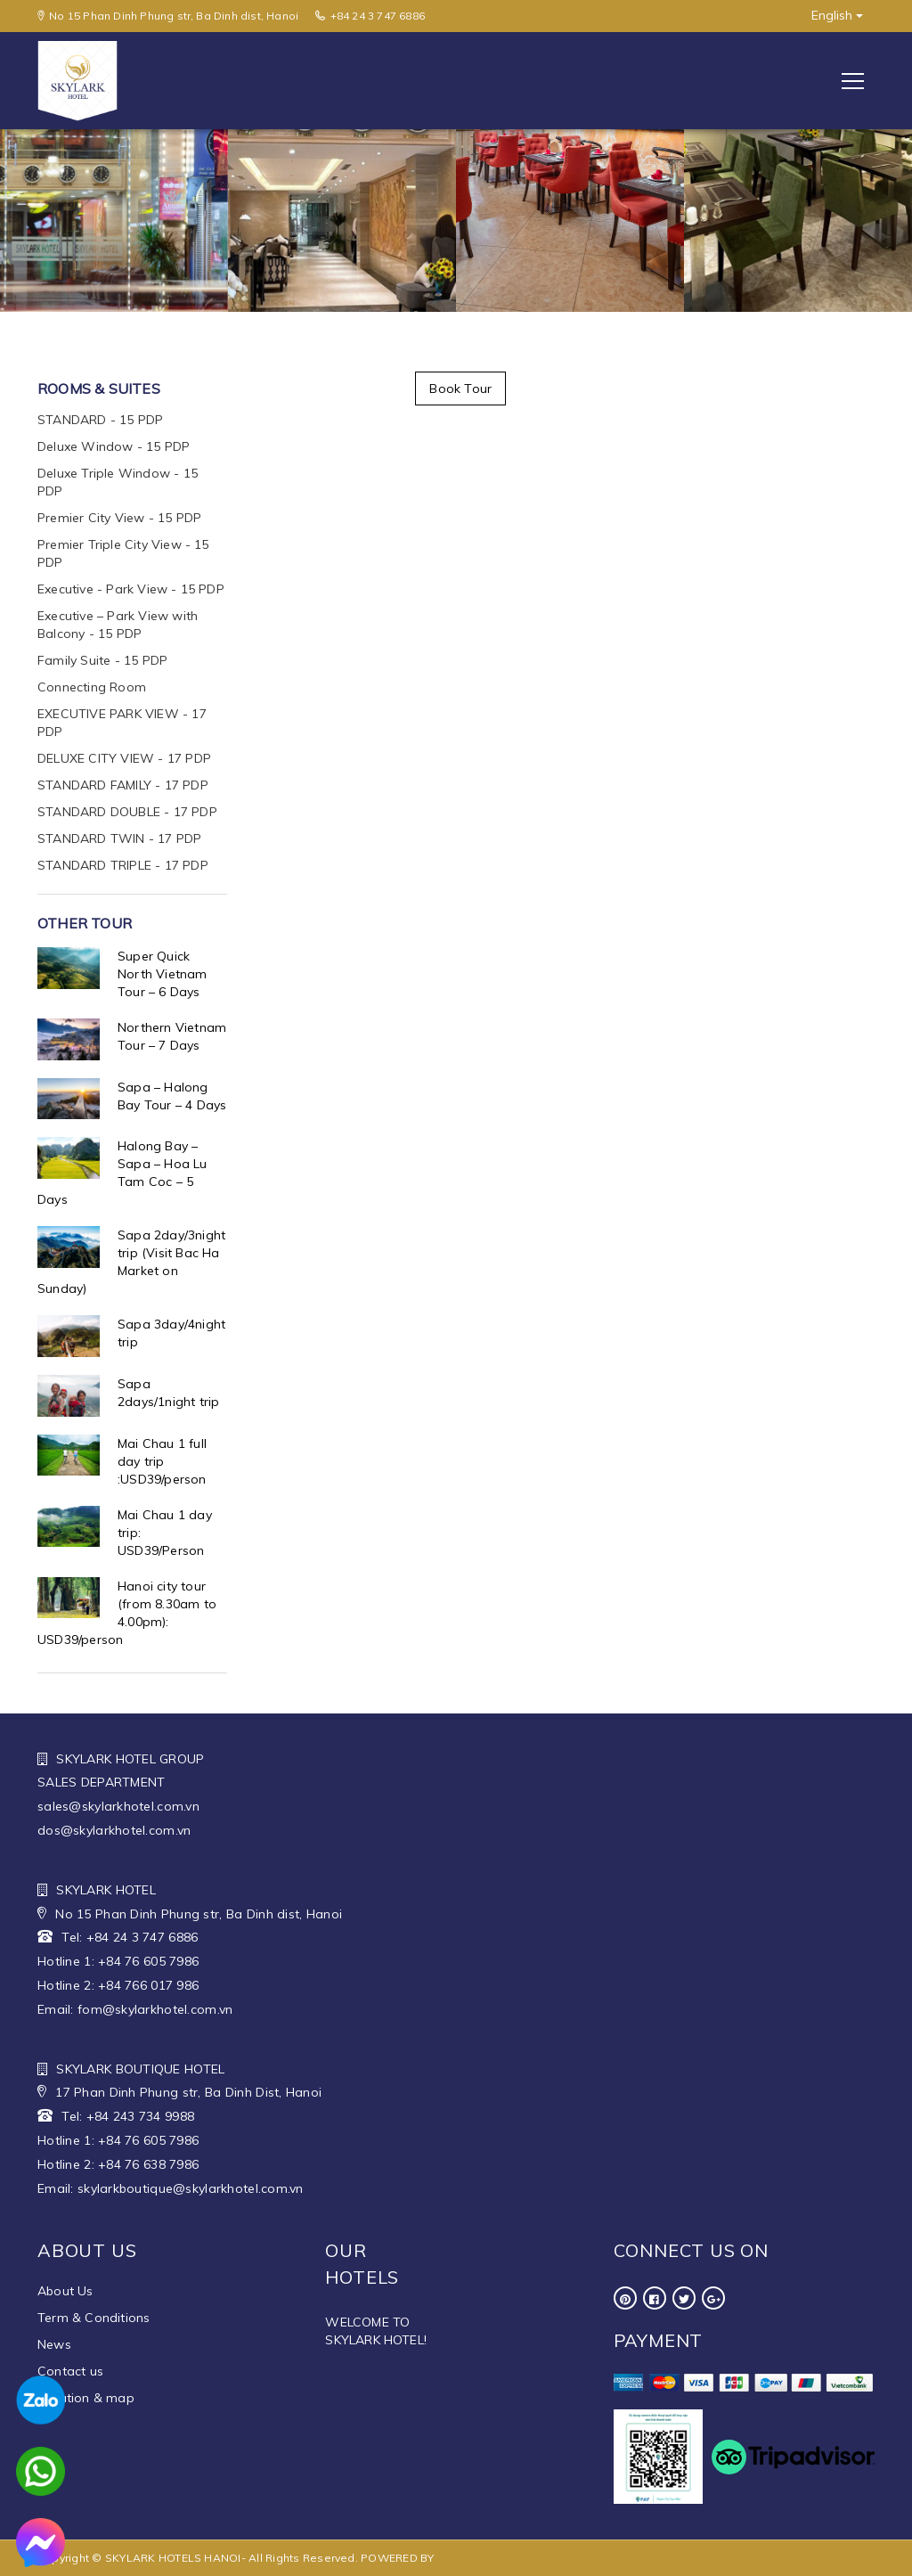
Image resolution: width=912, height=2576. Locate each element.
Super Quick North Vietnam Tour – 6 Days (163, 974)
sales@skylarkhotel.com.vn (118, 1806)
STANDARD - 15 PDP (100, 420)
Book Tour (460, 388)
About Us (65, 2291)
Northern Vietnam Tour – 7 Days (172, 1036)
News (54, 2344)
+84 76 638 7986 (148, 2164)
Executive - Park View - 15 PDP (130, 589)
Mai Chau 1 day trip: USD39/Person (165, 1532)
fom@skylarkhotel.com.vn (154, 2009)
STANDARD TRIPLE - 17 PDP (122, 865)
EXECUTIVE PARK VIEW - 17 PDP (122, 723)
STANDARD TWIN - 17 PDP (119, 838)
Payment (659, 2340)
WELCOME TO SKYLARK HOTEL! (376, 2331)
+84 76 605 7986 (148, 1961)
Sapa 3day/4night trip (171, 1333)
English (837, 15)
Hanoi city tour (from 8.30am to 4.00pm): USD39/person (126, 1613)
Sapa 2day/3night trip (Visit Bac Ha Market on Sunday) (131, 1261)
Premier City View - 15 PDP (119, 518)
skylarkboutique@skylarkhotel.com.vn (190, 2188)
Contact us (70, 2371)
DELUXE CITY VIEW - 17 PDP (124, 758)
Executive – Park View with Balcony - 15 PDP (117, 625)
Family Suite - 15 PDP (102, 660)
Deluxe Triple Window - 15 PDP (117, 482)
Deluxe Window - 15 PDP (113, 446)
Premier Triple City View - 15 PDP (123, 553)
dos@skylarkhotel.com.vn (114, 1830)
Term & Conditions (93, 2318)
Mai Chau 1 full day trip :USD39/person (162, 1461)
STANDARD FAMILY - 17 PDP (122, 785)
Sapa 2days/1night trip (168, 1393)
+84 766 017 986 (148, 1985)
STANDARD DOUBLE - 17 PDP (127, 812)
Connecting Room (91, 687)
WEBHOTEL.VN (477, 2557)
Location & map (85, 2398)
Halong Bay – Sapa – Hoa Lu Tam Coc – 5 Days (122, 1172)
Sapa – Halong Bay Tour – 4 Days (172, 1096)
